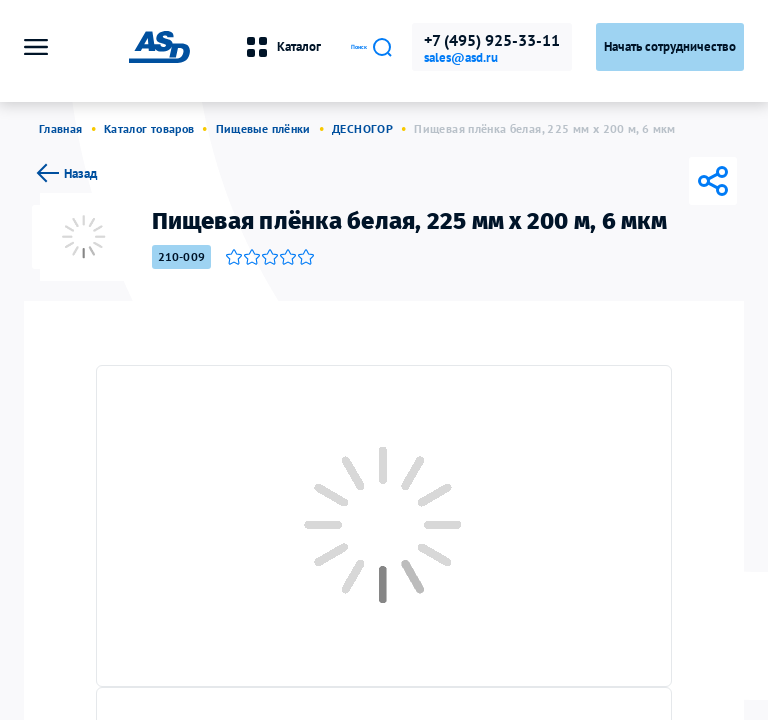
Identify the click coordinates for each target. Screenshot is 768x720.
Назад (64, 173)
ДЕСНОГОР (362, 128)
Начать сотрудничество (670, 46)
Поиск (338, 47)
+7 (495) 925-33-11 (492, 40)
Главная (61, 128)
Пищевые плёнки (263, 128)
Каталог (214, 47)
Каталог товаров (149, 128)
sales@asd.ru (461, 58)
